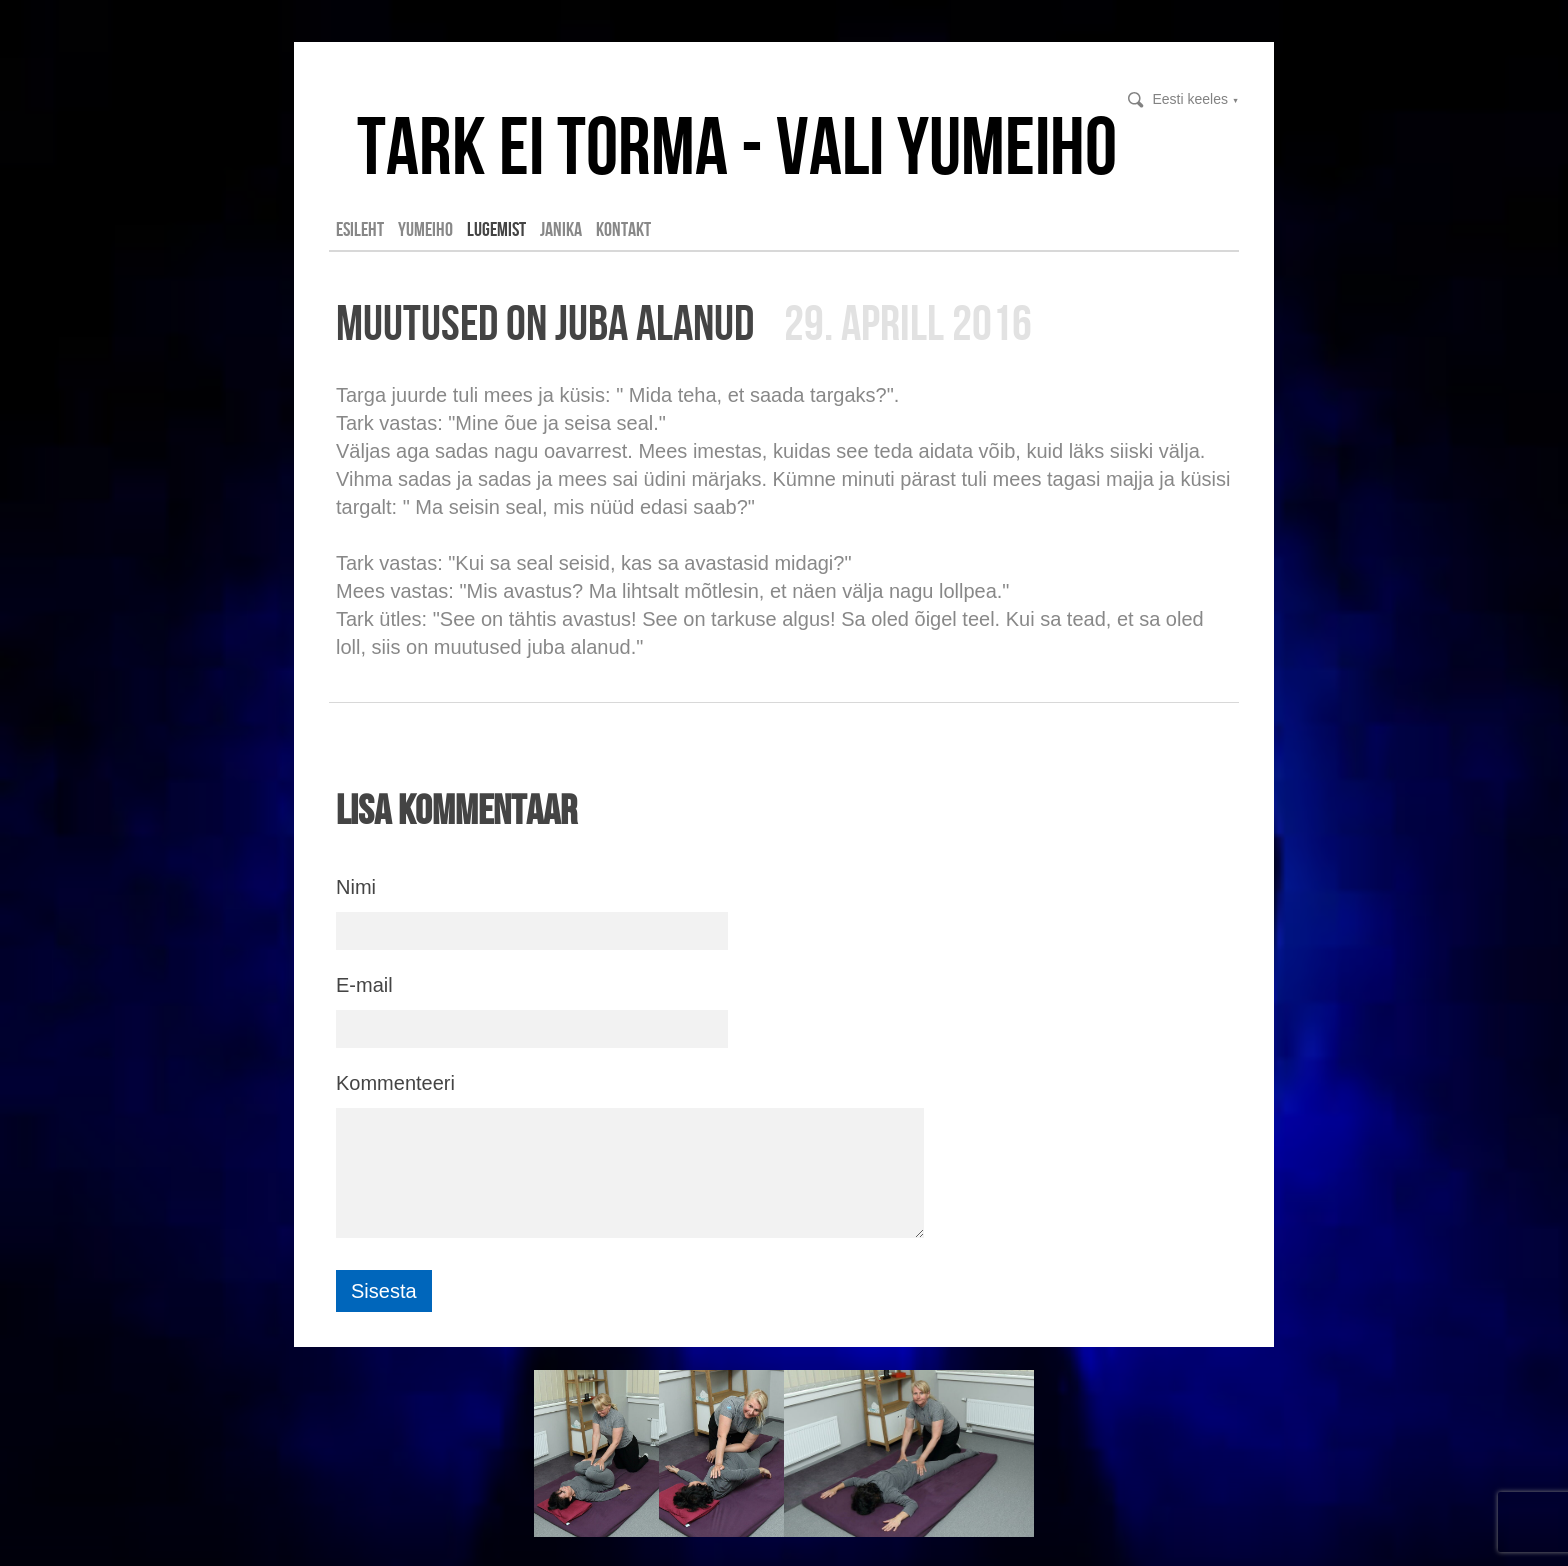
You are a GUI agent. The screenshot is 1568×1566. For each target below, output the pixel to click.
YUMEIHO (425, 229)
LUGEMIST (496, 229)
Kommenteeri (395, 1083)
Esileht (360, 229)
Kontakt (623, 229)
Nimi (356, 887)
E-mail (364, 985)
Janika (561, 229)
